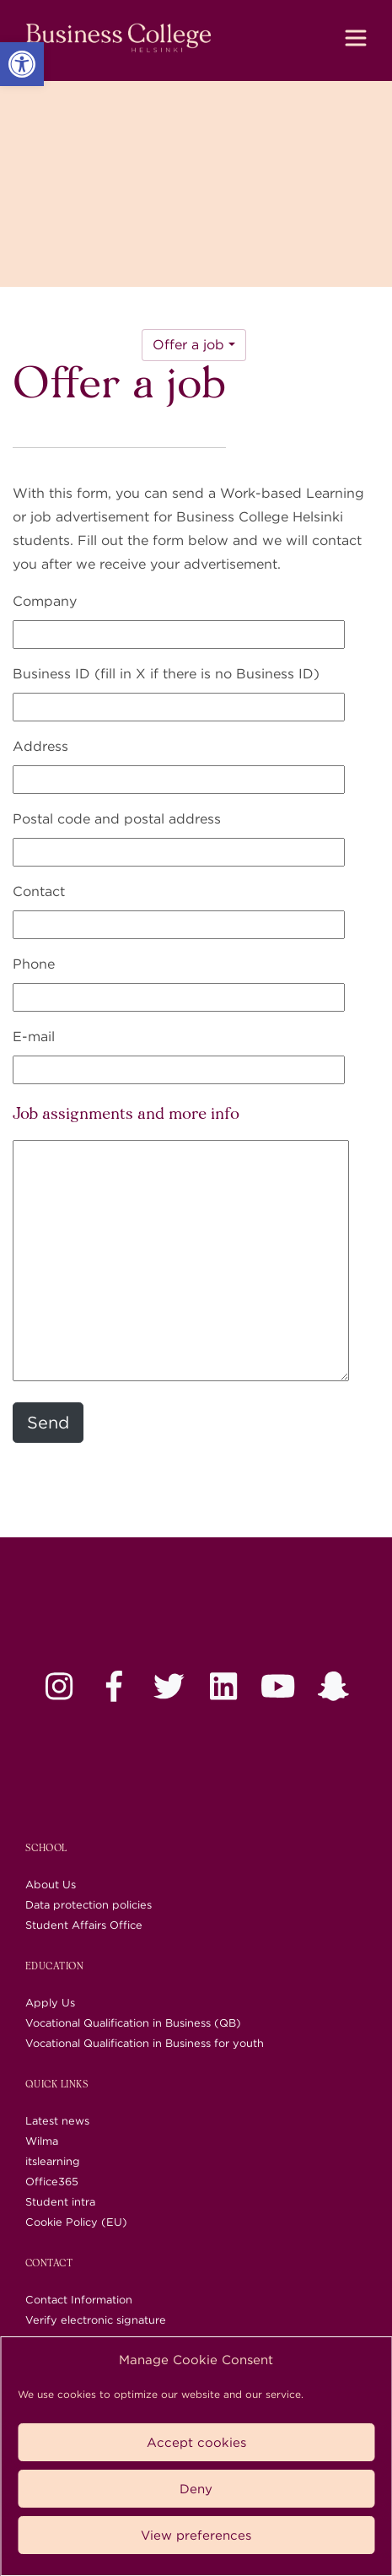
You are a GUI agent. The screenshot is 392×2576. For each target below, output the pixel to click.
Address (40, 746)
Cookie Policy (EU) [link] (76, 2222)
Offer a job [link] (188, 345)
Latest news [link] (57, 2120)
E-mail (34, 1037)
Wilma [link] (41, 2141)
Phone (34, 964)
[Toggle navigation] (356, 38)
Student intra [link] (60, 2201)
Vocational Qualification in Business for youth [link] (144, 2043)
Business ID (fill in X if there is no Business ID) (166, 674)
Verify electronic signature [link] (95, 2320)
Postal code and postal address (117, 819)
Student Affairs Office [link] (83, 1925)
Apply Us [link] (50, 2002)
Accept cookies (196, 2442)
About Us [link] (50, 1884)
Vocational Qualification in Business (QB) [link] (133, 2023)
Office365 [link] (51, 2181)
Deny (196, 2489)
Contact (39, 891)
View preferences (196, 2535)
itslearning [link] (52, 2161)
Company (45, 601)
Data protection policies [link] (88, 1904)
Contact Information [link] (78, 2299)
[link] (22, 64)
